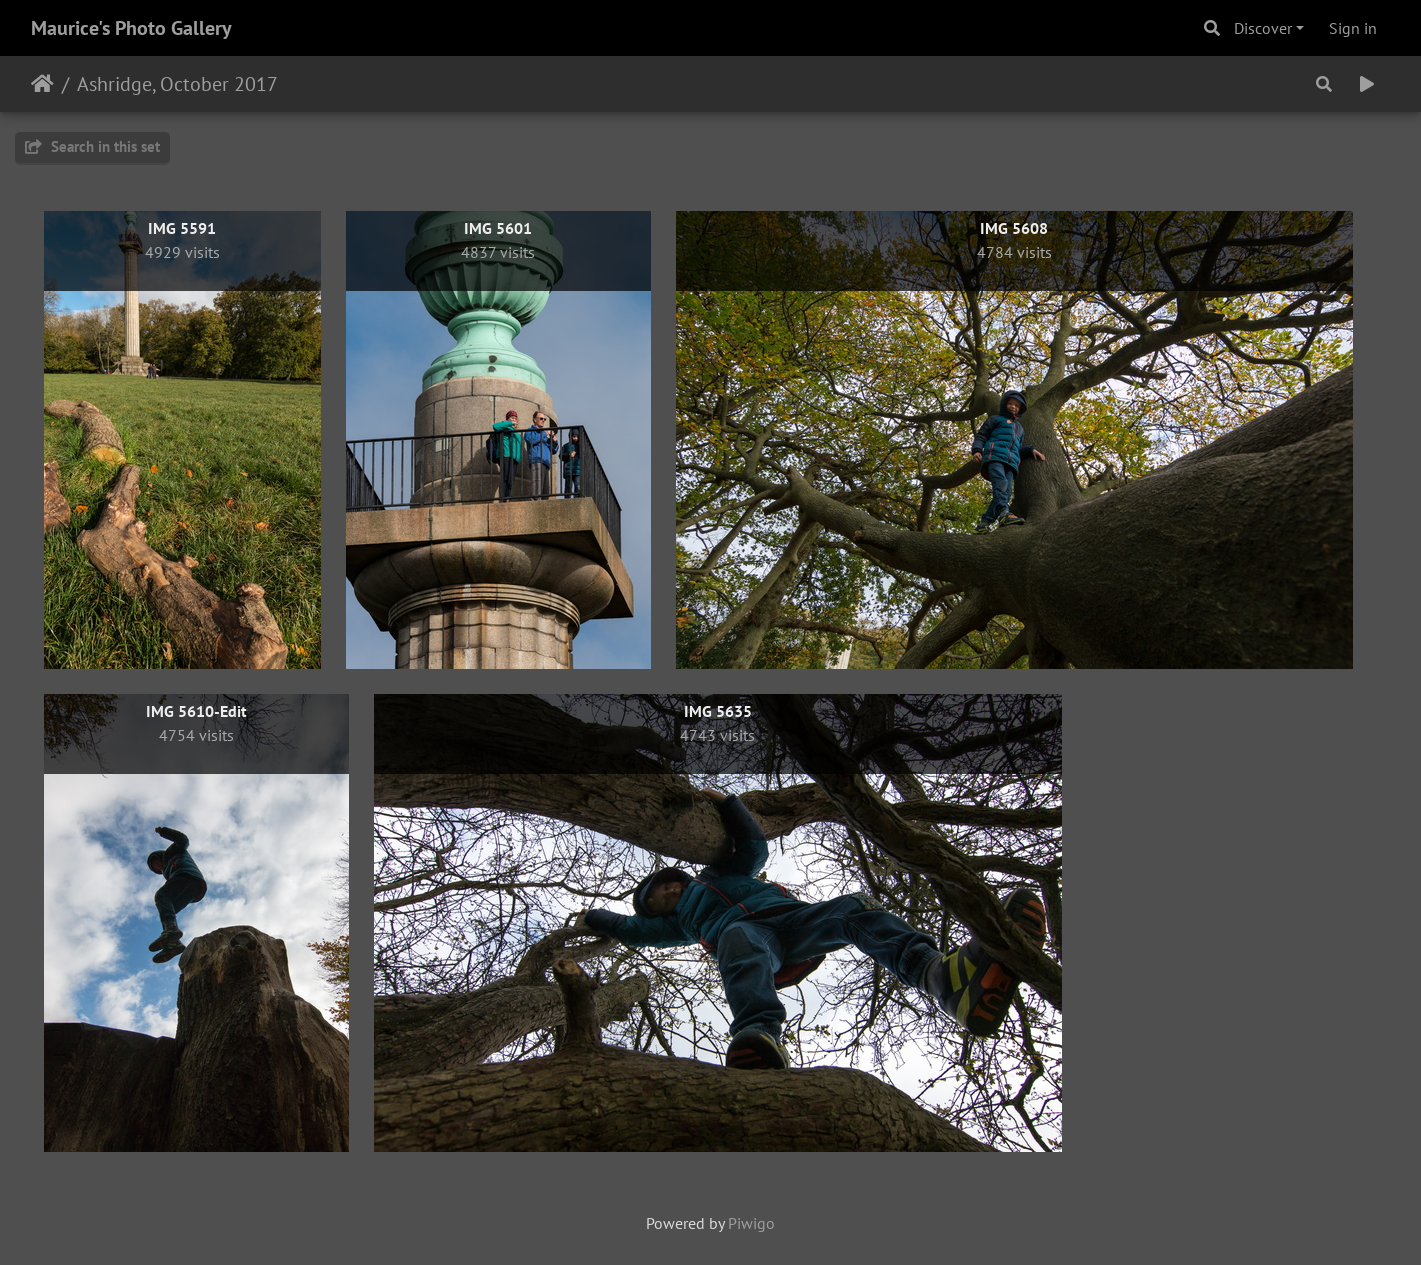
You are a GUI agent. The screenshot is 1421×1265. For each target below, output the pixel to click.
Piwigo (751, 1223)
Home (42, 84)
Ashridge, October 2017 (177, 84)
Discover (1263, 28)
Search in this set (92, 146)
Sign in (1353, 28)
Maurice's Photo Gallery (131, 28)
